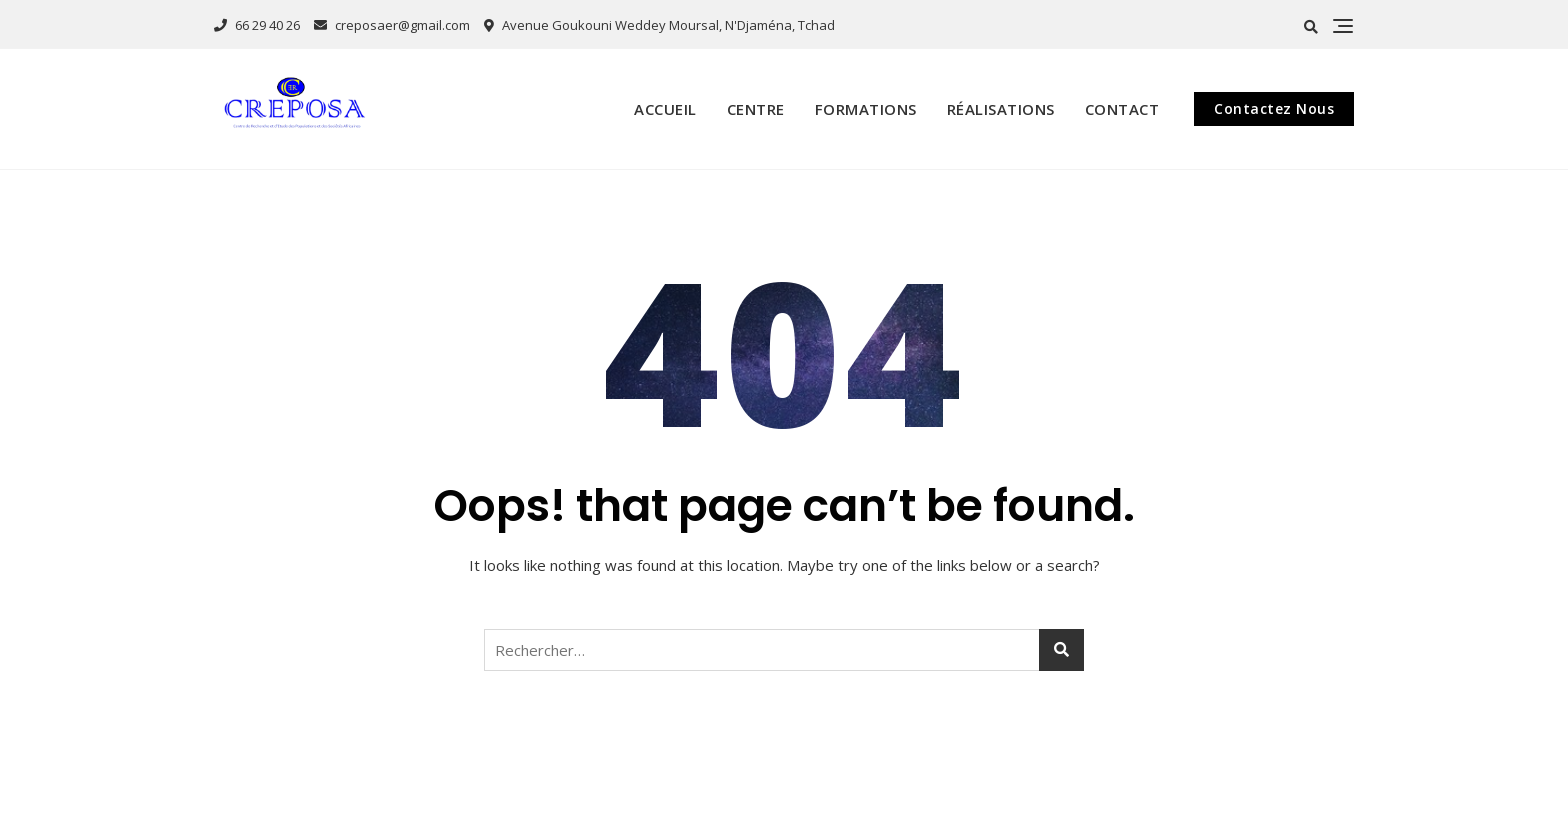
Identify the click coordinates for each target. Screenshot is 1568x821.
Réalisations (1001, 109)
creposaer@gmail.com (392, 25)
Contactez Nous (1274, 108)
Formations (866, 109)
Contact (1122, 109)
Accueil (665, 109)
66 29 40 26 (257, 25)
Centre (756, 109)
